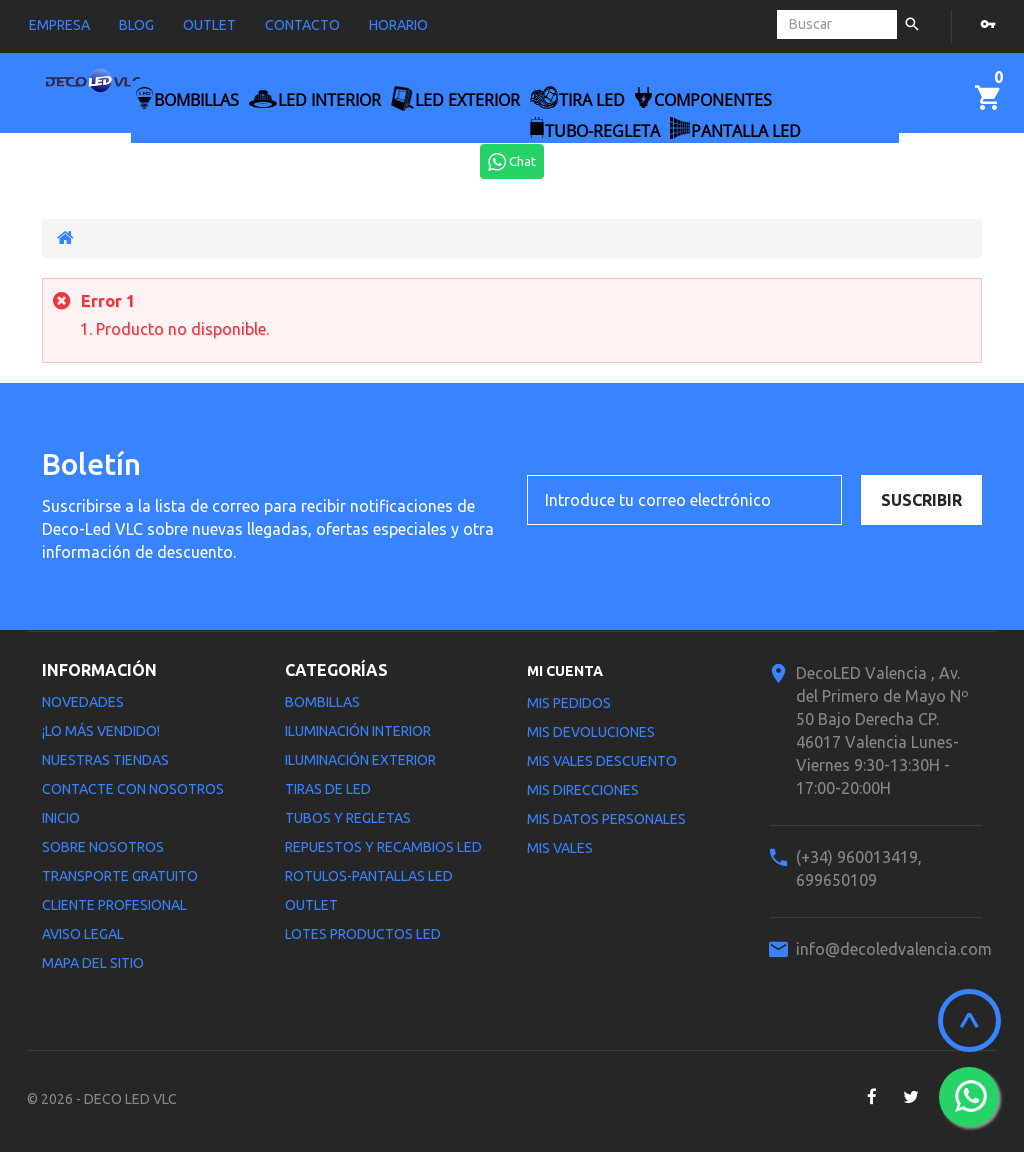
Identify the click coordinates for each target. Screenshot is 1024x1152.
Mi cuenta (565, 671)
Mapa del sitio (93, 963)
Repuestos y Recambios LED (383, 847)
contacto (302, 25)
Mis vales (560, 848)
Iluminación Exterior (360, 760)
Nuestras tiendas (105, 760)
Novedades (83, 702)
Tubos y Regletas (348, 818)
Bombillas (322, 702)
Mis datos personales (606, 819)
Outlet (311, 905)
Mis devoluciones (591, 732)
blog (136, 25)
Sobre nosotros (103, 847)
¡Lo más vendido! (101, 731)
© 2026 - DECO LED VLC (102, 1099)
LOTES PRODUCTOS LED (363, 934)
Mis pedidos (569, 703)
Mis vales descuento (602, 761)
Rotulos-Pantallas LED (369, 876)
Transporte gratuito (120, 876)
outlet (209, 25)
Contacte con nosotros (133, 789)
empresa (59, 25)
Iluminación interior (358, 731)
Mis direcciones (583, 790)
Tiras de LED (328, 789)
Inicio (61, 818)
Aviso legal (83, 934)
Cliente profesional (114, 905)
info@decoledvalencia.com (894, 949)
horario (398, 25)
